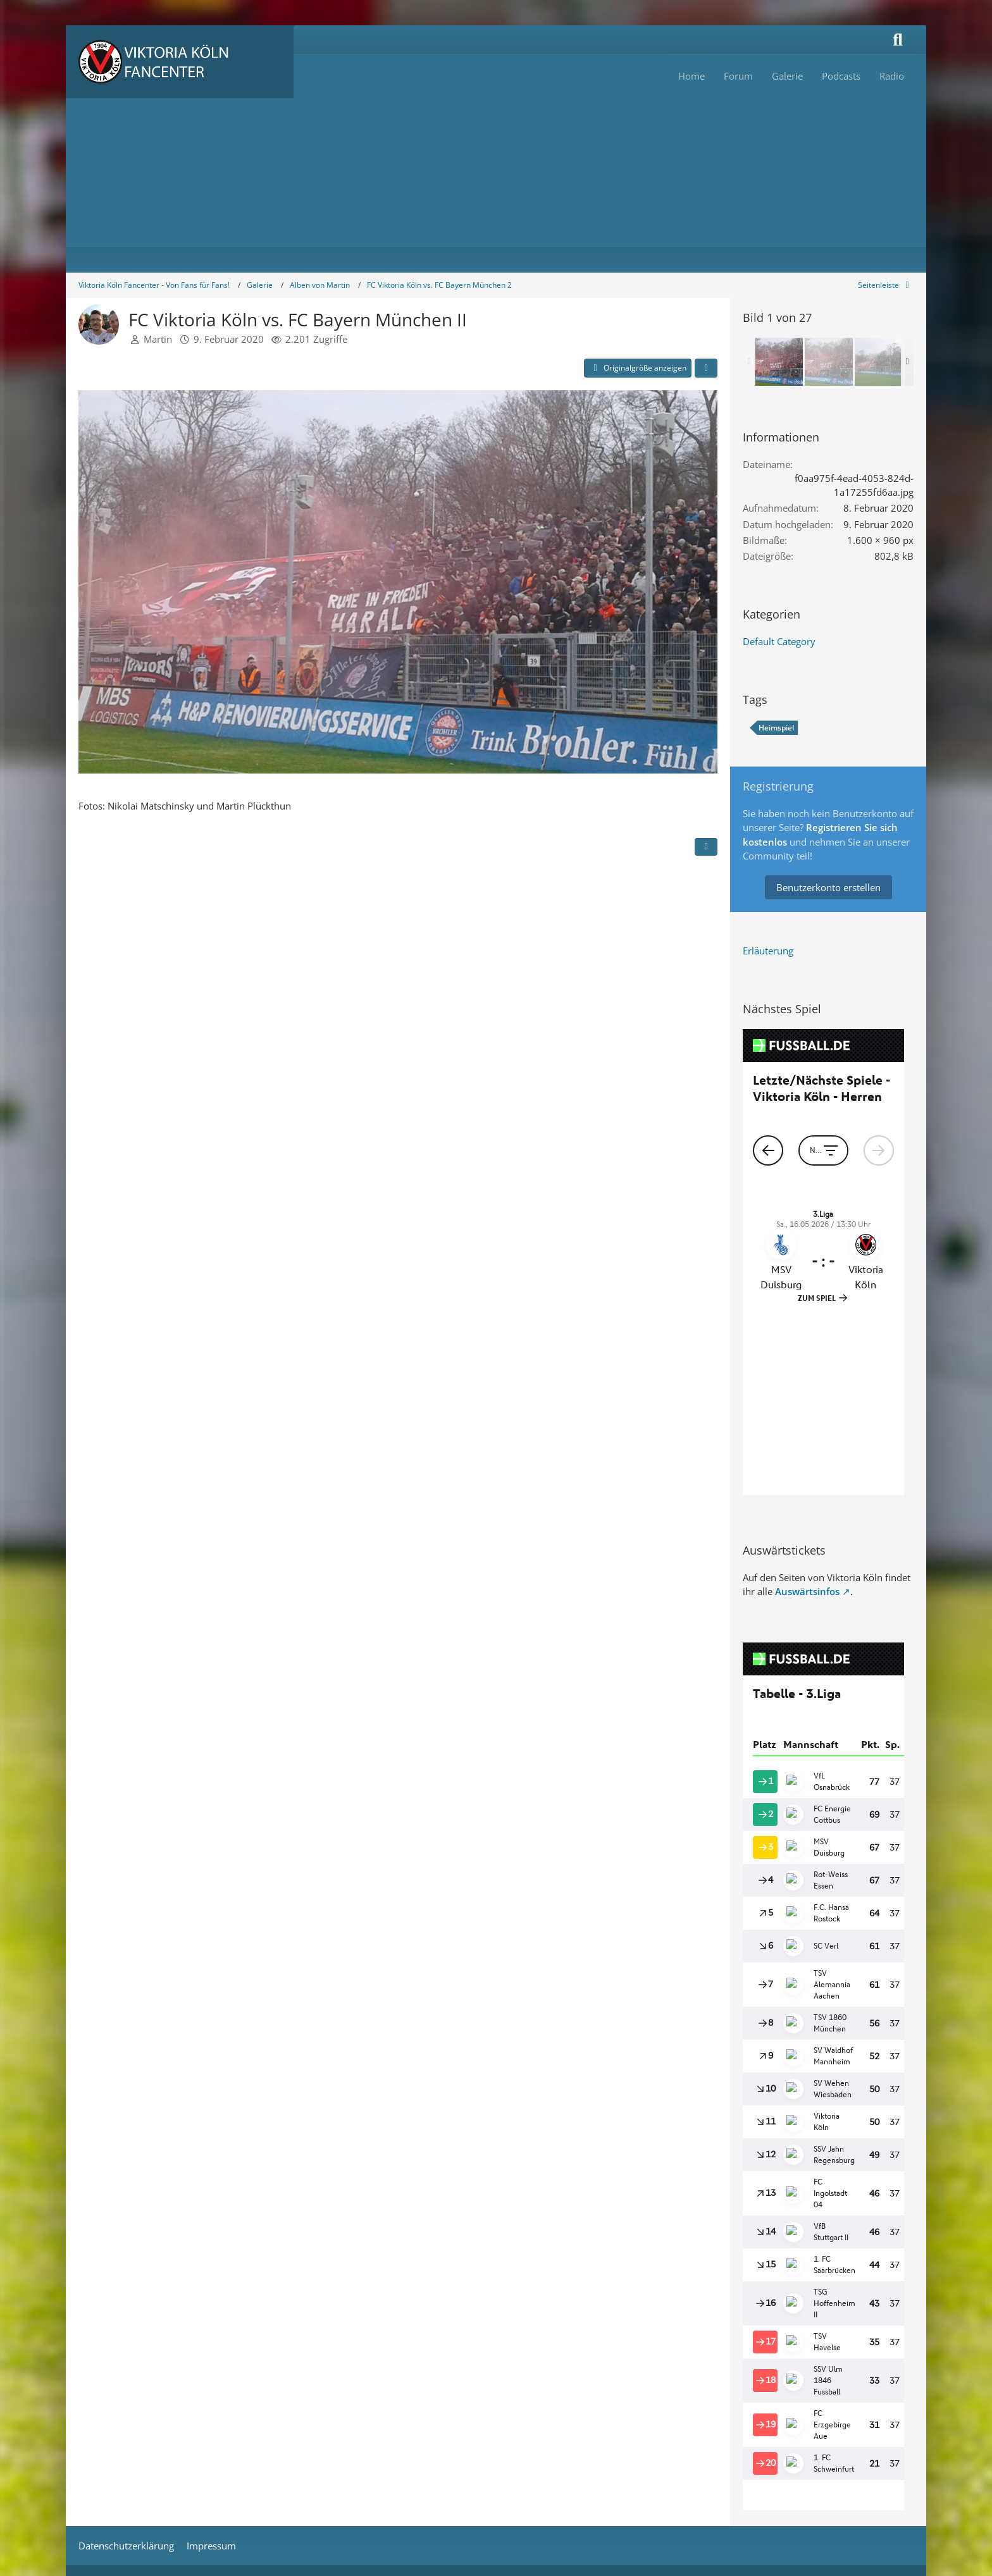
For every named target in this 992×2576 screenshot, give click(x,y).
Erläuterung (768, 950)
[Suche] (898, 39)
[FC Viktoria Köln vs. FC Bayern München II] (779, 362)
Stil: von (496, 2417)
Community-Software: (496, 2396)
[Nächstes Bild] (696, 583)
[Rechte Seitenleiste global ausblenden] (886, 285)
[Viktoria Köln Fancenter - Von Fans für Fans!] (180, 61)
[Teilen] (706, 368)
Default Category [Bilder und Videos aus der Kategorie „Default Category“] (779, 641)
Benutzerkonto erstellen (828, 887)
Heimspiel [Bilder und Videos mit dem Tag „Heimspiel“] (776, 727)
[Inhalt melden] (706, 847)
